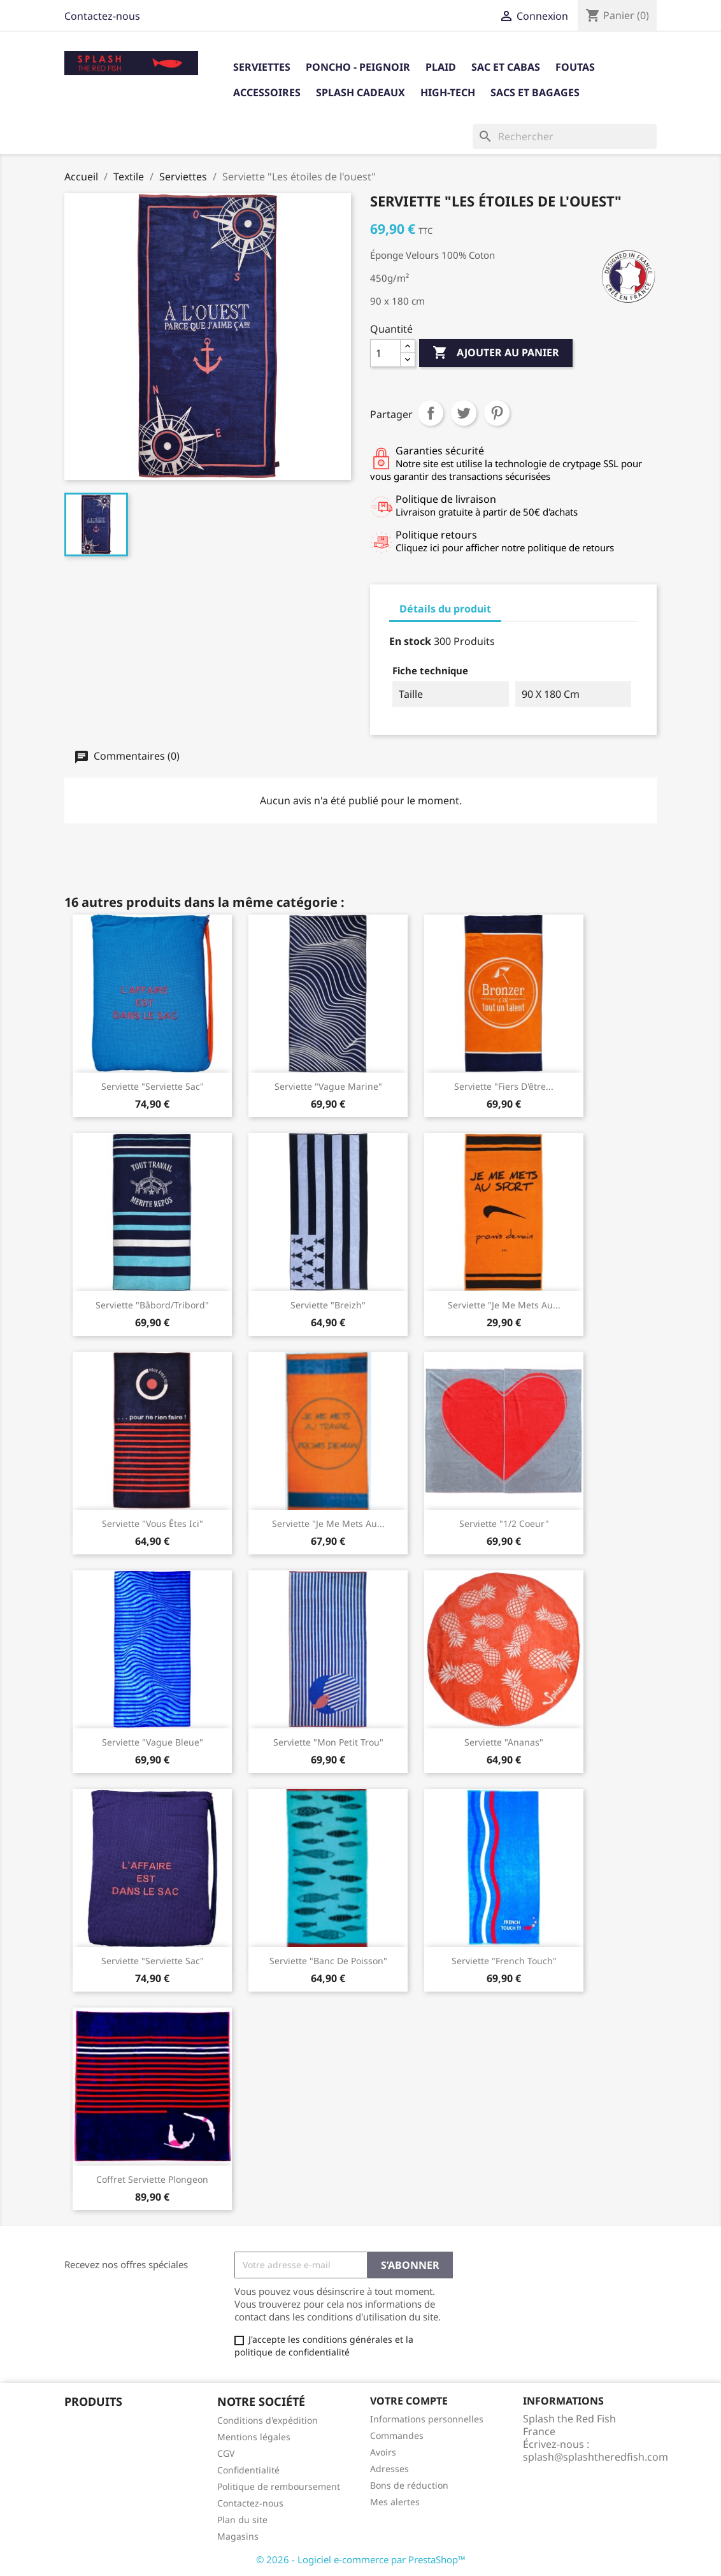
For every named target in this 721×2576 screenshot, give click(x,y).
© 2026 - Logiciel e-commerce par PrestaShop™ (361, 2559)
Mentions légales (253, 2437)
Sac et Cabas (505, 67)
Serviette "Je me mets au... (504, 1305)
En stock (410, 641)
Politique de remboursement (278, 2486)
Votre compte (409, 2401)
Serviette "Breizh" (328, 1305)
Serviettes (261, 67)
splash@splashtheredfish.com (595, 2457)
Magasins (238, 2536)
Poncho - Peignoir (358, 67)
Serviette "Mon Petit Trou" (328, 1742)
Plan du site (242, 2520)
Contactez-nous (102, 16)
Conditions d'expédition (267, 2420)
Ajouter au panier (495, 353)
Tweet (463, 413)
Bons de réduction (409, 2485)
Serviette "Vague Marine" (328, 1086)
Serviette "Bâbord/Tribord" (152, 1305)
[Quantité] (385, 353)
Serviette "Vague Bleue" (152, 1742)
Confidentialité (248, 2470)
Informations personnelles (426, 2419)
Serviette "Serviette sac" (152, 1961)
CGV (225, 2453)
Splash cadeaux (360, 92)
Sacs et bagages (535, 92)
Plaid (440, 67)
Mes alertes (395, 2502)
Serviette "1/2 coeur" (504, 1523)
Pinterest (497, 413)
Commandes (397, 2435)
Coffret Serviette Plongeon (152, 2179)
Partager (430, 413)
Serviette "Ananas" (503, 1742)
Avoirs (383, 2452)
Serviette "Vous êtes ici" (152, 1523)
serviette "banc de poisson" (328, 1961)
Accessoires (267, 92)
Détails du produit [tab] (445, 609)
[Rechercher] (565, 136)
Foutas (575, 67)
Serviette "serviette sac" (152, 1086)
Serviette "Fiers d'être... (503, 1086)
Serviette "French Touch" (504, 1961)
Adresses (389, 2469)
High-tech (447, 92)
